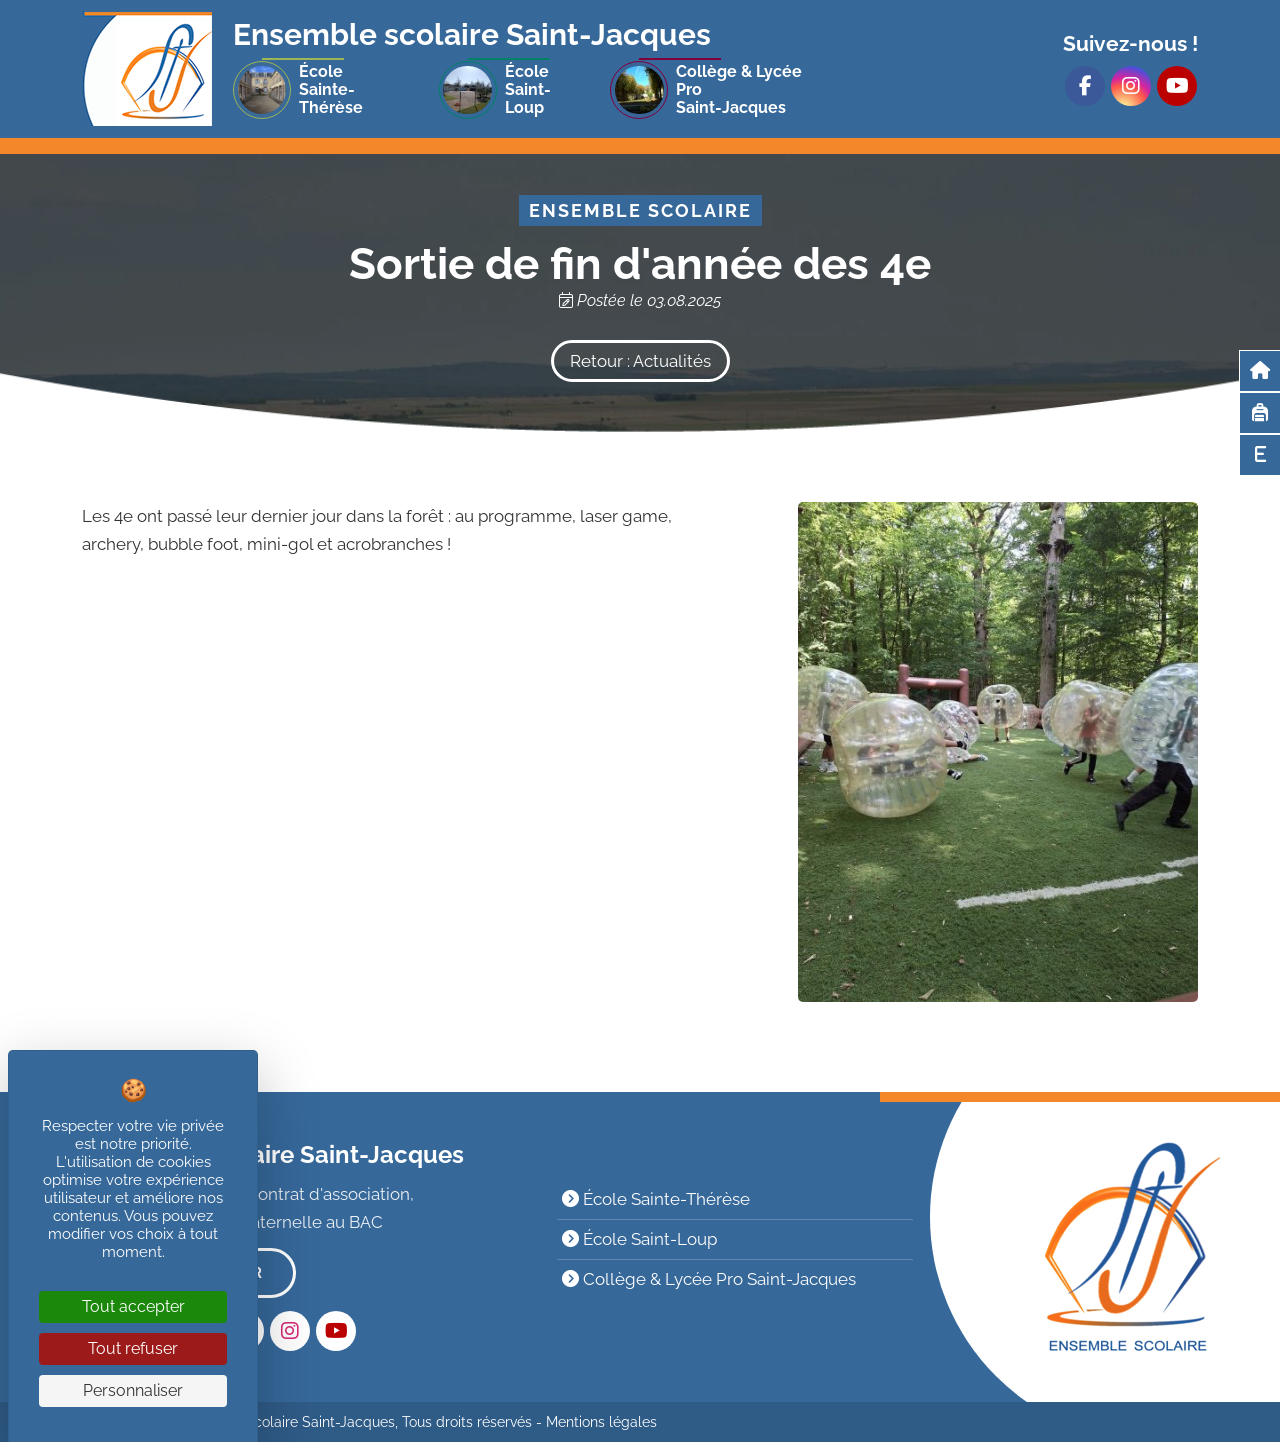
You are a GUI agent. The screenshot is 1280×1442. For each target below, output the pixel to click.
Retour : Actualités (640, 361)
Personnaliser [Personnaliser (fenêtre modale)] (133, 1390)
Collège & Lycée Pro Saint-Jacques (709, 1279)
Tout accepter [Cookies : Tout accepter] (133, 1306)
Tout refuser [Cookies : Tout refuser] (133, 1348)
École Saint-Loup (639, 1239)
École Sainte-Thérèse (656, 1199)
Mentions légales (601, 1422)
